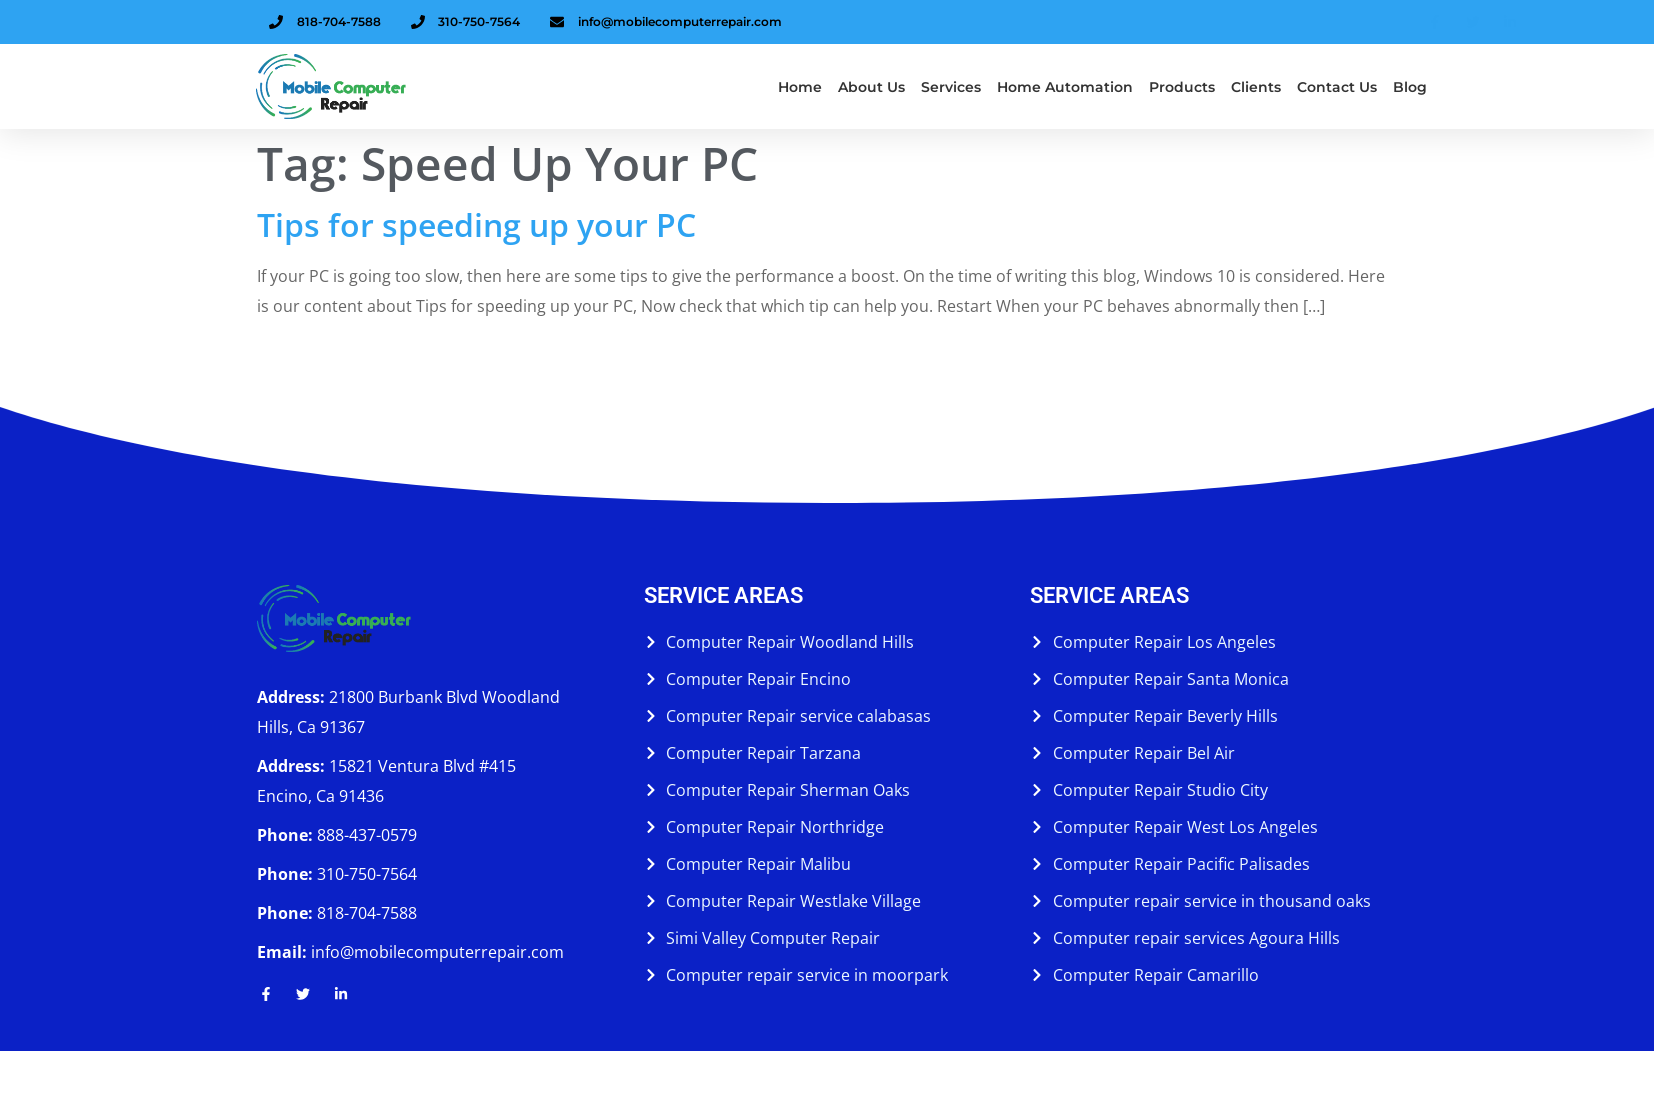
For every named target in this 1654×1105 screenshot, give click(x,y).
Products (1182, 87)
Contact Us (1337, 87)
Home (800, 87)
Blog (1410, 87)
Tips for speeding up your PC (476, 224)
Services (951, 87)
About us (871, 87)
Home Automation (1065, 87)
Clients (1256, 87)
